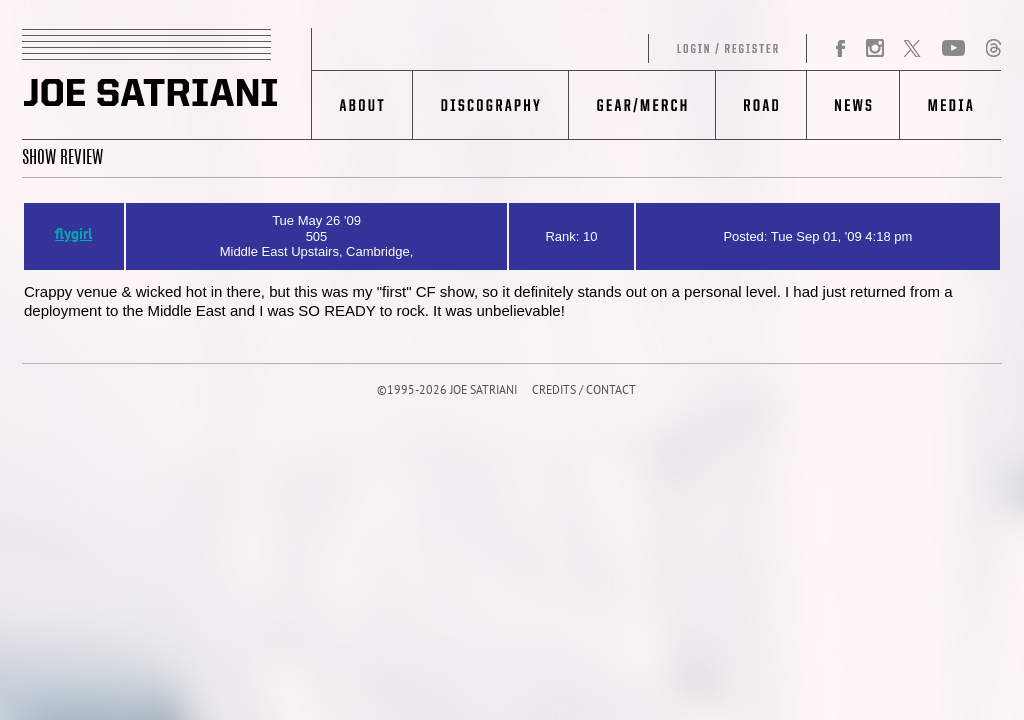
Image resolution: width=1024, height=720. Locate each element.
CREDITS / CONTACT (584, 391)
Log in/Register (560, 49)
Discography (490, 105)
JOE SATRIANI (167, 84)
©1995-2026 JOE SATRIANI (447, 391)
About (362, 105)
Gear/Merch (641, 105)
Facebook (841, 49)
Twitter (912, 49)
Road (760, 105)
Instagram (874, 49)
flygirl (73, 235)
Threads (993, 49)
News (852, 105)
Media (950, 105)
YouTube (953, 49)
